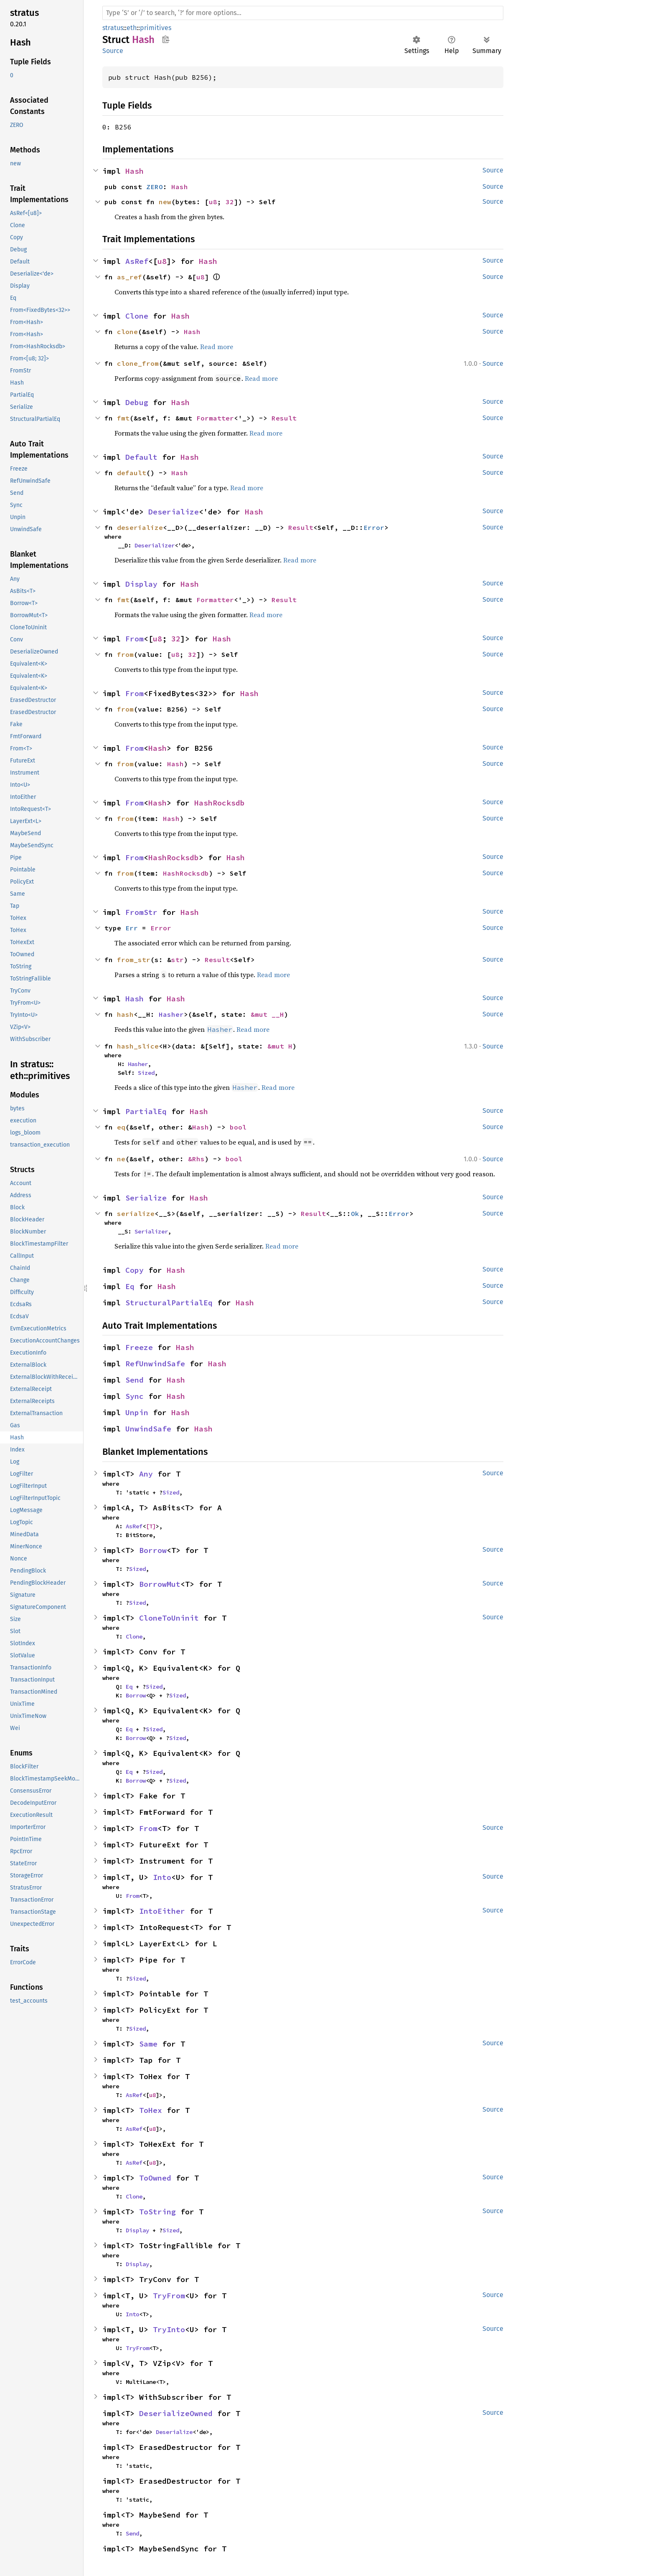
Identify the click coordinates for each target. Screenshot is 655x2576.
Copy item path (166, 39)
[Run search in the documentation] (302, 13)
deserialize (140, 527)
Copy (134, 1270)
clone (127, 331)
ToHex (150, 2110)
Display (141, 584)
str (177, 959)
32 (230, 202)
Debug (136, 402)
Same (148, 2044)
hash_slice (138, 1046)
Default (141, 457)
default (131, 473)
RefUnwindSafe (155, 1363)
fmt (123, 418)
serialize (136, 1213)
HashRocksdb (219, 803)
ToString (157, 2211)
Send (134, 1380)
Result (284, 418)
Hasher (171, 1014)
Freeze (139, 1347)
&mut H (279, 1046)
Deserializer (155, 545)
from (125, 654)
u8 (213, 202)
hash (125, 1014)
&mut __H (267, 1014)
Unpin (136, 1412)
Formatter (215, 418)
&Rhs (196, 1159)
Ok (355, 1213)
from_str (133, 959)
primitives (155, 28)
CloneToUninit (169, 1618)
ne (121, 1159)
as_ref (129, 277)
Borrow (153, 1550)
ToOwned (155, 2178)
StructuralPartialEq (169, 1302)
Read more (216, 346)
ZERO (154, 186)
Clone (136, 316)
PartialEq (146, 1111)
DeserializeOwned (176, 2413)
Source (112, 51)
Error (373, 527)
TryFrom (169, 2295)
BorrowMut (159, 1584)
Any (146, 1474)
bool (238, 1127)
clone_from (138, 363)
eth (132, 28)
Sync (134, 1396)
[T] (151, 1526)
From (134, 638)
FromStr (141, 912)
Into (162, 1877)
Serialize (146, 1198)
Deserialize (173, 512)
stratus (112, 28)
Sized (146, 1072)
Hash (134, 171)
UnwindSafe (148, 1429)
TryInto (169, 2329)
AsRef (136, 261)
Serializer (151, 1231)
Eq (130, 1286)
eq (121, 1127)
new (165, 202)
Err (131, 928)
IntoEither (162, 1911)
